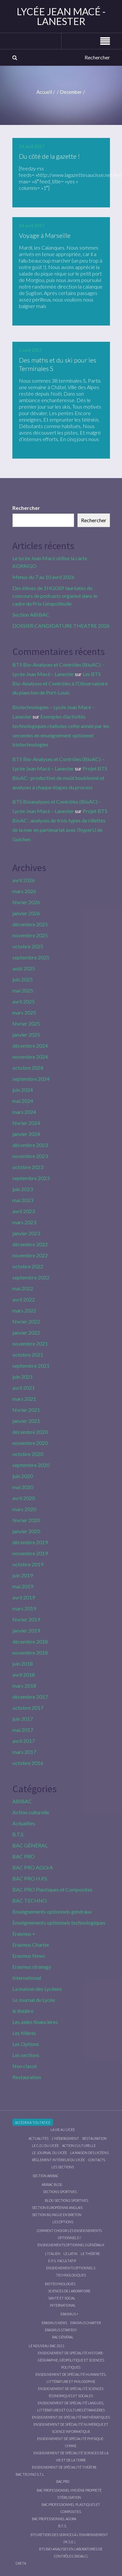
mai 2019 (22, 1586)
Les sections (25, 2055)
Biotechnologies (60, 2283)
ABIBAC (22, 1801)
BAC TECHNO (29, 1900)
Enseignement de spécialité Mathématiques (71, 2417)
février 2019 (26, 1619)
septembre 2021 (30, 1365)
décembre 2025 (30, 924)
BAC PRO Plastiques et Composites (52, 1889)
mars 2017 (24, 1752)
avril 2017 (23, 1741)
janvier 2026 (26, 913)
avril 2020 (23, 1498)
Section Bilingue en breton (56, 2214)
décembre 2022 (30, 1244)
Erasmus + (23, 1933)
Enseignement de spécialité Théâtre (64, 2467)
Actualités (23, 1823)
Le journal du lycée (49, 2152)
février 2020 (26, 1520)
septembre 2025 (30, 957)
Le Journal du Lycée (33, 2000)
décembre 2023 (30, 1145)
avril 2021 (23, 1388)
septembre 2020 (30, 1465)
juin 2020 (22, 1476)
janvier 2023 (26, 1233)
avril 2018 (23, 1674)
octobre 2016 (27, 1763)
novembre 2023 (30, 1156)
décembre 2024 (30, 1045)
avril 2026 (23, 880)
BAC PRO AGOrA (32, 1867)
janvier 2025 (26, 1034)
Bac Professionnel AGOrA (54, 2518)
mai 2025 (22, 990)
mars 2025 (24, 1012)
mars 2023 (24, 1222)
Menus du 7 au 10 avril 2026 (43, 577)
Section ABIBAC (30, 614)
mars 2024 (24, 1112)
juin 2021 (22, 1377)
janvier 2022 (26, 1332)
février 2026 (26, 902)
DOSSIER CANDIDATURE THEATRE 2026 (61, 625)
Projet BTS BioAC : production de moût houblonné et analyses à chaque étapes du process (59, 777)
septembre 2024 (30, 1079)
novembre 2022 (30, 1255)
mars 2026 (24, 891)
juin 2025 (22, 979)
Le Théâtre (90, 2253)
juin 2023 (22, 1189)
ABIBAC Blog (52, 2184)
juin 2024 (22, 1090)
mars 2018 (24, 1685)
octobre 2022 (27, 1266)
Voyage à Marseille (45, 235)
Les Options (25, 2044)
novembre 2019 (30, 1553)
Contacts (96, 2159)
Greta (21, 2563)
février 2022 (26, 1321)
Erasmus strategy (31, 1967)
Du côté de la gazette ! (49, 156)
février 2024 (26, 1123)
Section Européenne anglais (57, 2207)
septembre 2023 (30, 1178)
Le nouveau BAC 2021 (46, 2345)
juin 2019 (22, 1575)
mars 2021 (24, 1399)
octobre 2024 (27, 1068)
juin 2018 (22, 1663)
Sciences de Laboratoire (69, 2290)
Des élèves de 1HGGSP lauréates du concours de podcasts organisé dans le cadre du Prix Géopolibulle (54, 596)
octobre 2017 (27, 1708)
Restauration (26, 2077)
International (26, 1978)
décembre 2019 (30, 1542)
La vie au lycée (62, 2129)
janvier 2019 (26, 1630)
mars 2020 (24, 1509)
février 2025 (26, 1023)
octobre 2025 (27, 946)
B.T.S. (18, 1834)
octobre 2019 (27, 1564)
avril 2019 (23, 1597)
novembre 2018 (30, 1652)
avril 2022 (23, 1299)
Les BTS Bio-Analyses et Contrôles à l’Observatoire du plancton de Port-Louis (60, 683)
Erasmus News (28, 1956)
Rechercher (26, 508)
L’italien (52, 2253)
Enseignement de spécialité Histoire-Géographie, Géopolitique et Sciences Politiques (71, 2360)
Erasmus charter (85, 2322)
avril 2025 (23, 1001)
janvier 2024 (26, 1134)
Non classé (24, 2066)
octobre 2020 (27, 1454)
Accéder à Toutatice (32, 2122)
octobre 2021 (27, 1354)
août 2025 (23, 968)
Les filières (24, 2033)
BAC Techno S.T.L (30, 2474)
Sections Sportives (60, 2191)
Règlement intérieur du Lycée (58, 2159)
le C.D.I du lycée (45, 2145)
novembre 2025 (30, 935)
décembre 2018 (30, 1641)
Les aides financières (35, 2022)
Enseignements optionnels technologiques (58, 1922)
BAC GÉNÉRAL (29, 1845)
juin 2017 (22, 1719)
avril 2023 (23, 1211)
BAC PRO (23, 1856)
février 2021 (26, 1410)
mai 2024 (22, 1101)
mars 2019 (24, 1608)
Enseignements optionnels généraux (52, 1911)
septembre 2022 (30, 1277)
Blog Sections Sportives (66, 2200)
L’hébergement (65, 2138)
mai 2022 (22, 1288)
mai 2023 (22, 1200)
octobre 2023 (27, 1167)
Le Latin (70, 2253)
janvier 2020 (26, 1531)
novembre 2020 (30, 1443)
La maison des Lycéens (37, 1989)
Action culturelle (30, 1812)
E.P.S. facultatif (62, 2260)
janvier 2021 (26, 1421)
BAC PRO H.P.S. (30, 1878)
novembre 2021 (30, 1343)
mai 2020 (22, 1487)
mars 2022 (24, 1310)
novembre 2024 (30, 1057)
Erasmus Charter (30, 1944)
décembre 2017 (30, 1697)
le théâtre (23, 2011)
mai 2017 (22, 1730)
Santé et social (61, 2298)
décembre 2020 (30, 1432)
